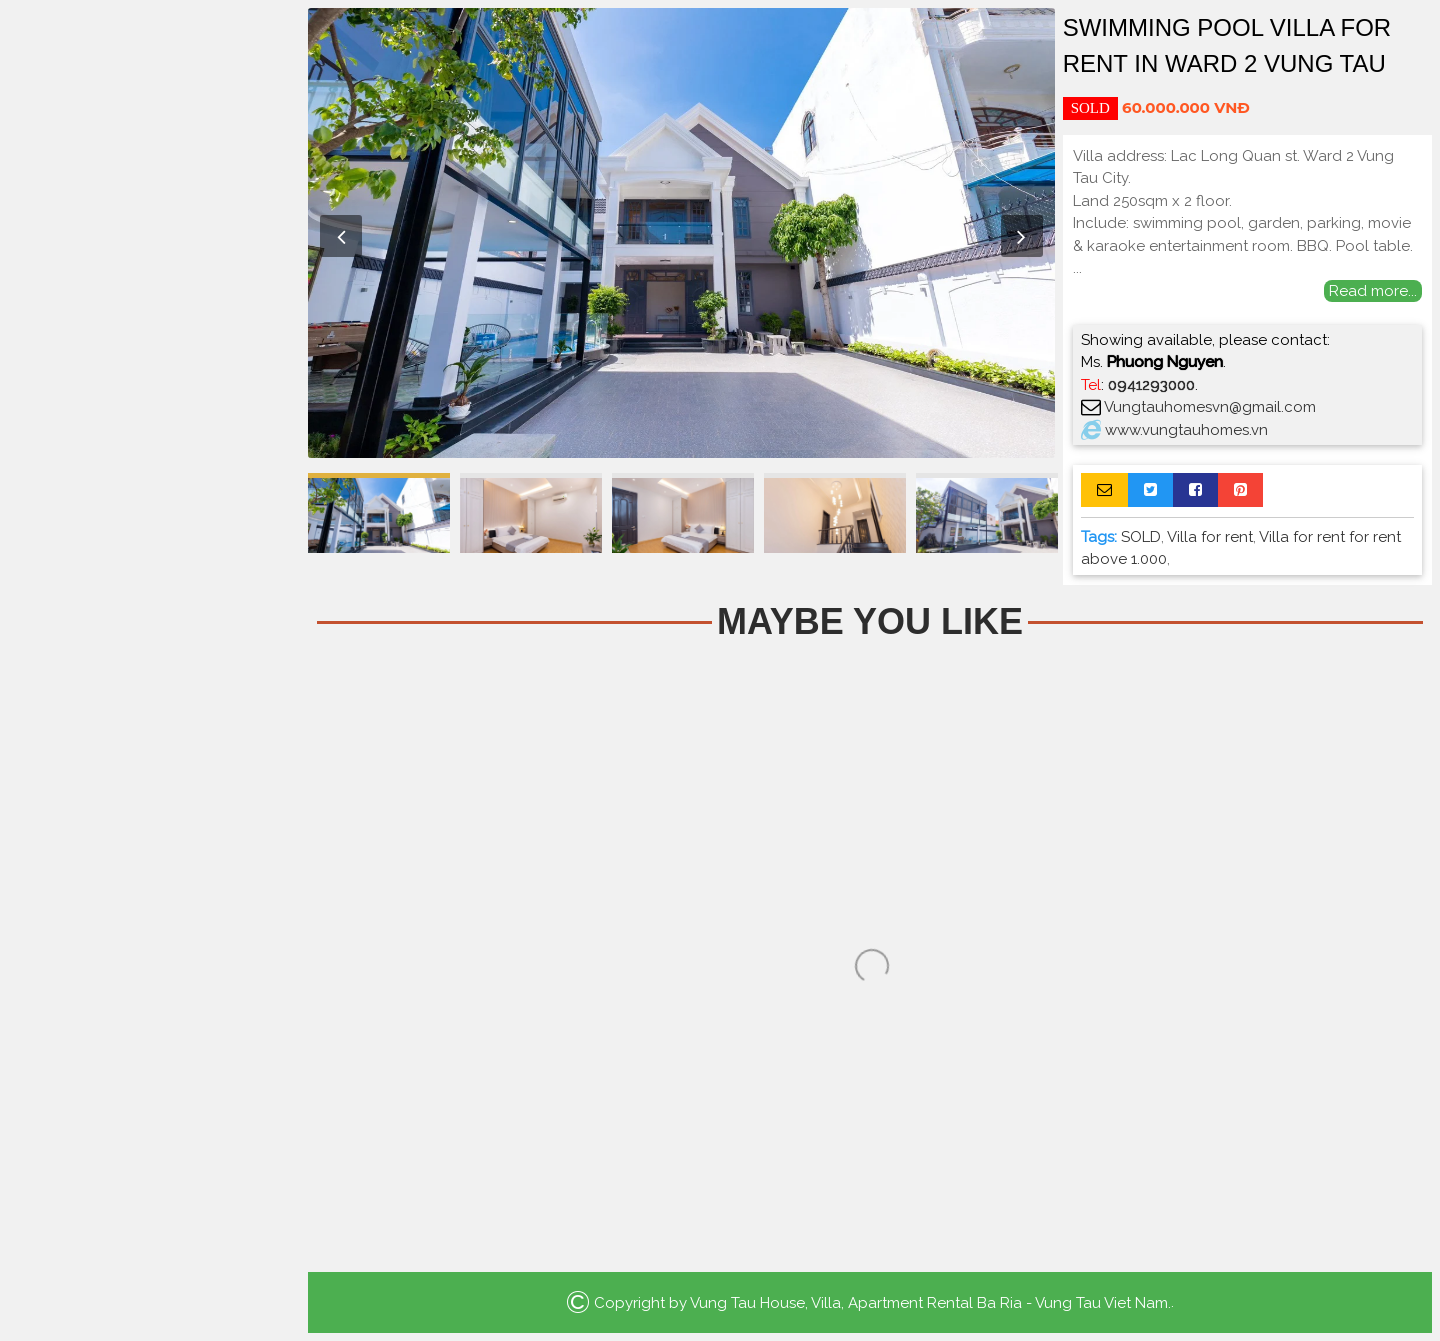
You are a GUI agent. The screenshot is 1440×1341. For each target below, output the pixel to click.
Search (150, 442)
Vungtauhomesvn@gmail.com (1210, 407)
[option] (681, 233)
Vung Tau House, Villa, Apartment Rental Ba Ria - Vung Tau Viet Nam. (930, 1302)
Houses (150, 256)
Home (150, 170)
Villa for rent (1210, 537)
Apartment (150, 213)
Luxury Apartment (150, 342)
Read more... (1373, 291)
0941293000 (1151, 385)
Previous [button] (341, 236)
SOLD (1141, 537)
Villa (150, 299)
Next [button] (1022, 236)
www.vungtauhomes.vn (1186, 430)
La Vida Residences (150, 385)
